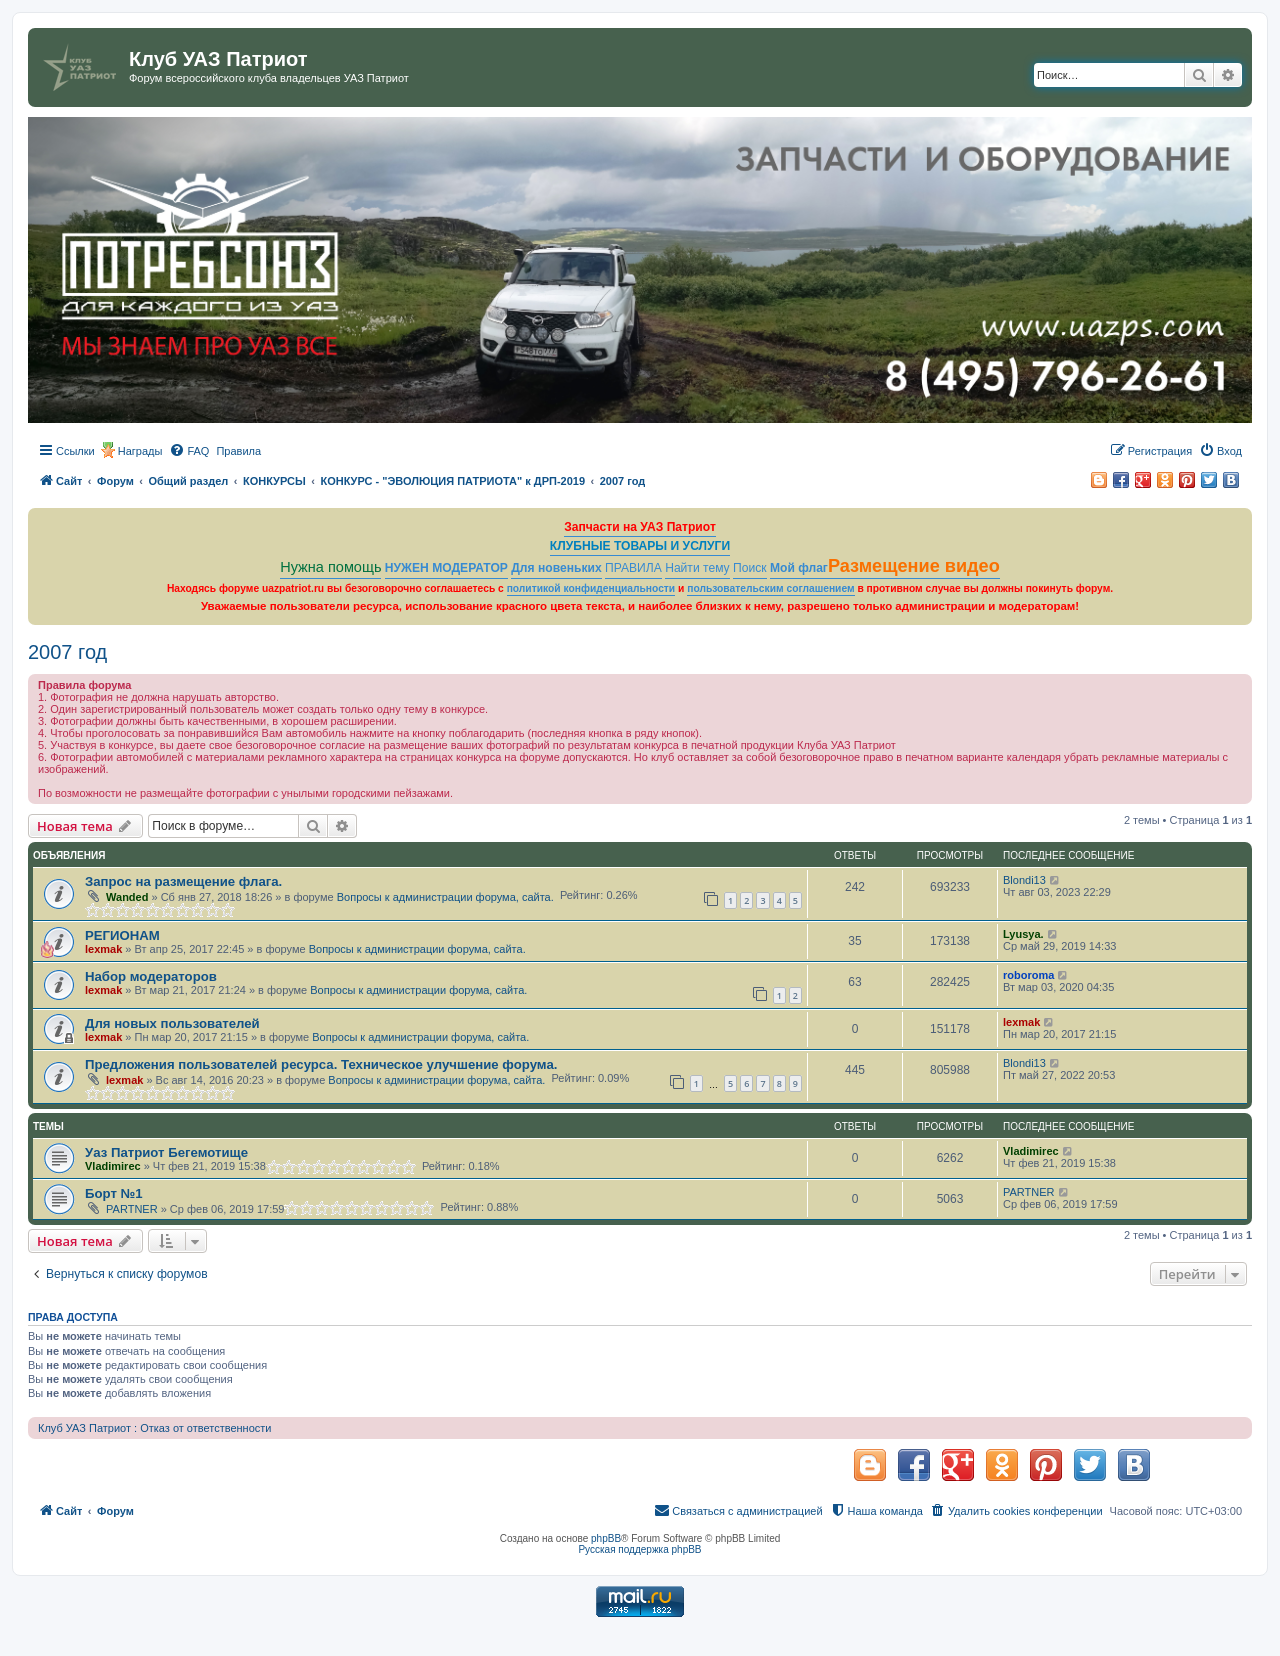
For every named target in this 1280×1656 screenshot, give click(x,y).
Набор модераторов (151, 976)
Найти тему (697, 568)
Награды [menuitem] (140, 451)
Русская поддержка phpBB (639, 1549)
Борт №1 (114, 1193)
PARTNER (132, 1209)
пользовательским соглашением (770, 588)
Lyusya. (1023, 934)
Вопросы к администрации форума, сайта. (445, 897)
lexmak (103, 949)
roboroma (1028, 975)
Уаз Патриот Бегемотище (166, 1152)
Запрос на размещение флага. (183, 881)
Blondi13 (1024, 880)
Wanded (127, 897)
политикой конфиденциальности (591, 588)
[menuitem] (189, 451)
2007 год (67, 652)
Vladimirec (113, 1166)
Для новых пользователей (172, 1023)
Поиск (750, 568)
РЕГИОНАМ (122, 935)
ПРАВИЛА (633, 568)
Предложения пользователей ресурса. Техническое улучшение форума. (321, 1064)
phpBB (606, 1538)
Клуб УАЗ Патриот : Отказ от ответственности (154, 1428)
